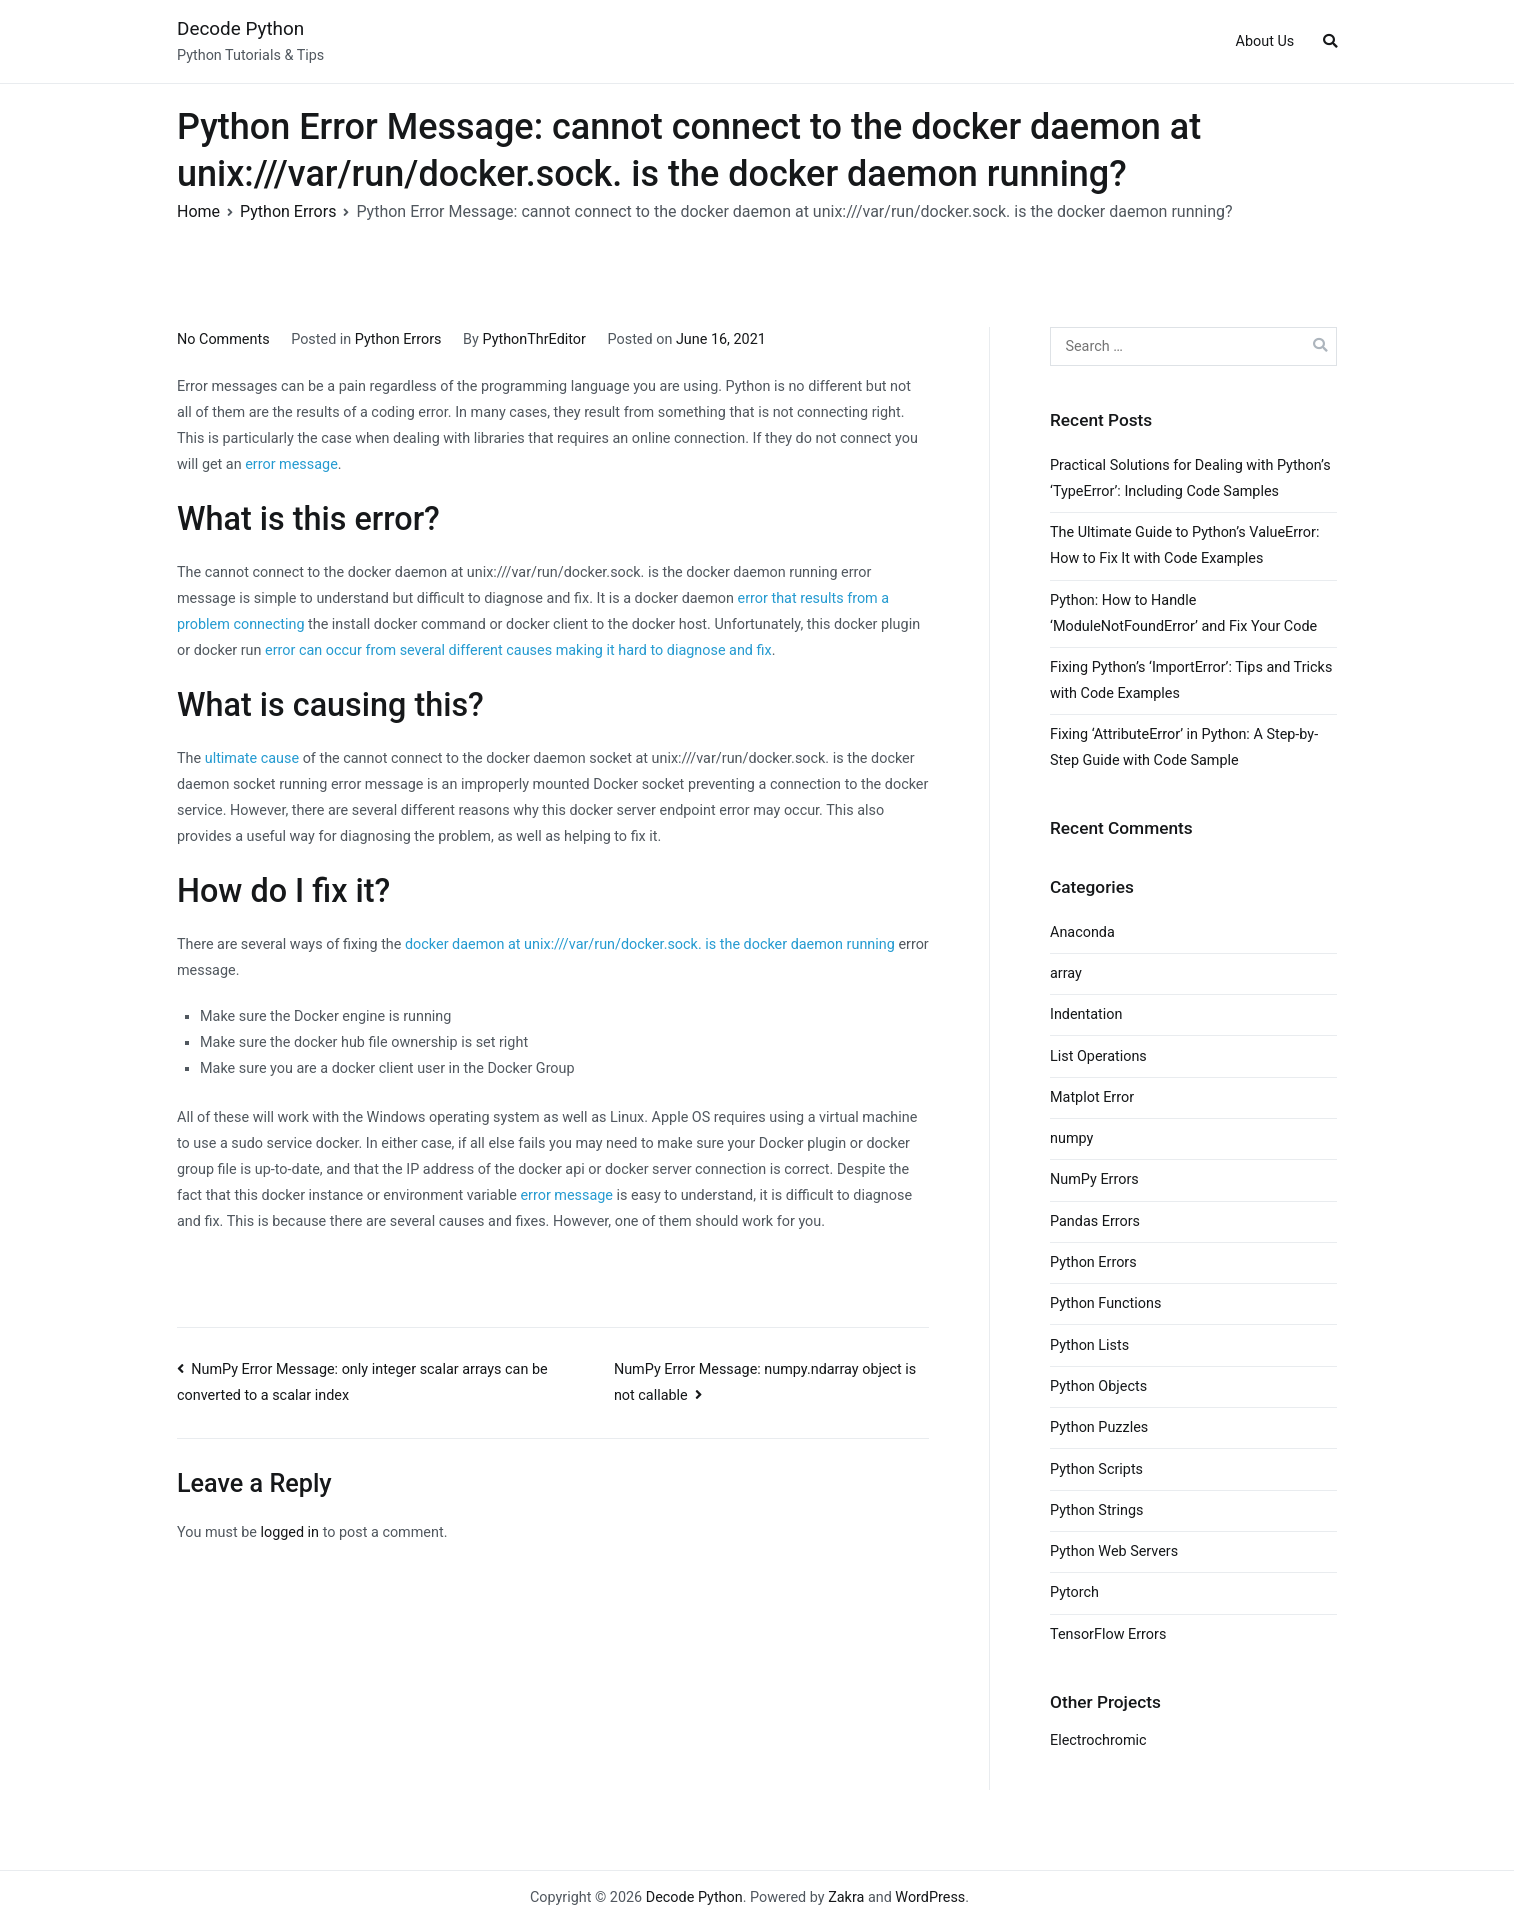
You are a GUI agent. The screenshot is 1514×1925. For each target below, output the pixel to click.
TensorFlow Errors (1108, 1634)
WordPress (930, 1897)
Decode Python (240, 28)
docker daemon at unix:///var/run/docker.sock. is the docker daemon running (650, 944)
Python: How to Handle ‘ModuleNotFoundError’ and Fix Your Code (1183, 613)
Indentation (1086, 1014)
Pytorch (1074, 1592)
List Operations (1098, 1056)
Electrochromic (1098, 1740)
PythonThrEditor (533, 339)
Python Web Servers (1114, 1551)
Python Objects (1098, 1386)
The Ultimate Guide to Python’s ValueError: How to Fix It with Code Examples (1184, 545)
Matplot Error (1092, 1097)
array (1066, 973)
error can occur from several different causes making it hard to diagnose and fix (518, 650)
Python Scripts (1096, 1469)
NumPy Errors (1094, 1179)
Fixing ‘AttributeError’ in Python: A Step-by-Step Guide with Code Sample (1184, 747)
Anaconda (1082, 932)
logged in (289, 1532)
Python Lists (1089, 1345)
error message (291, 464)
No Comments (223, 339)
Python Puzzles (1099, 1427)
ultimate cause (252, 758)
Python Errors (398, 339)
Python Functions (1105, 1303)
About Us (1265, 41)
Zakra (846, 1897)
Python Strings (1096, 1510)
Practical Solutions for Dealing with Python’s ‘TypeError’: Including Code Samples (1190, 478)
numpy (1071, 1138)
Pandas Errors (1095, 1221)
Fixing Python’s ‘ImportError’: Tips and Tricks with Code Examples (1191, 680)
